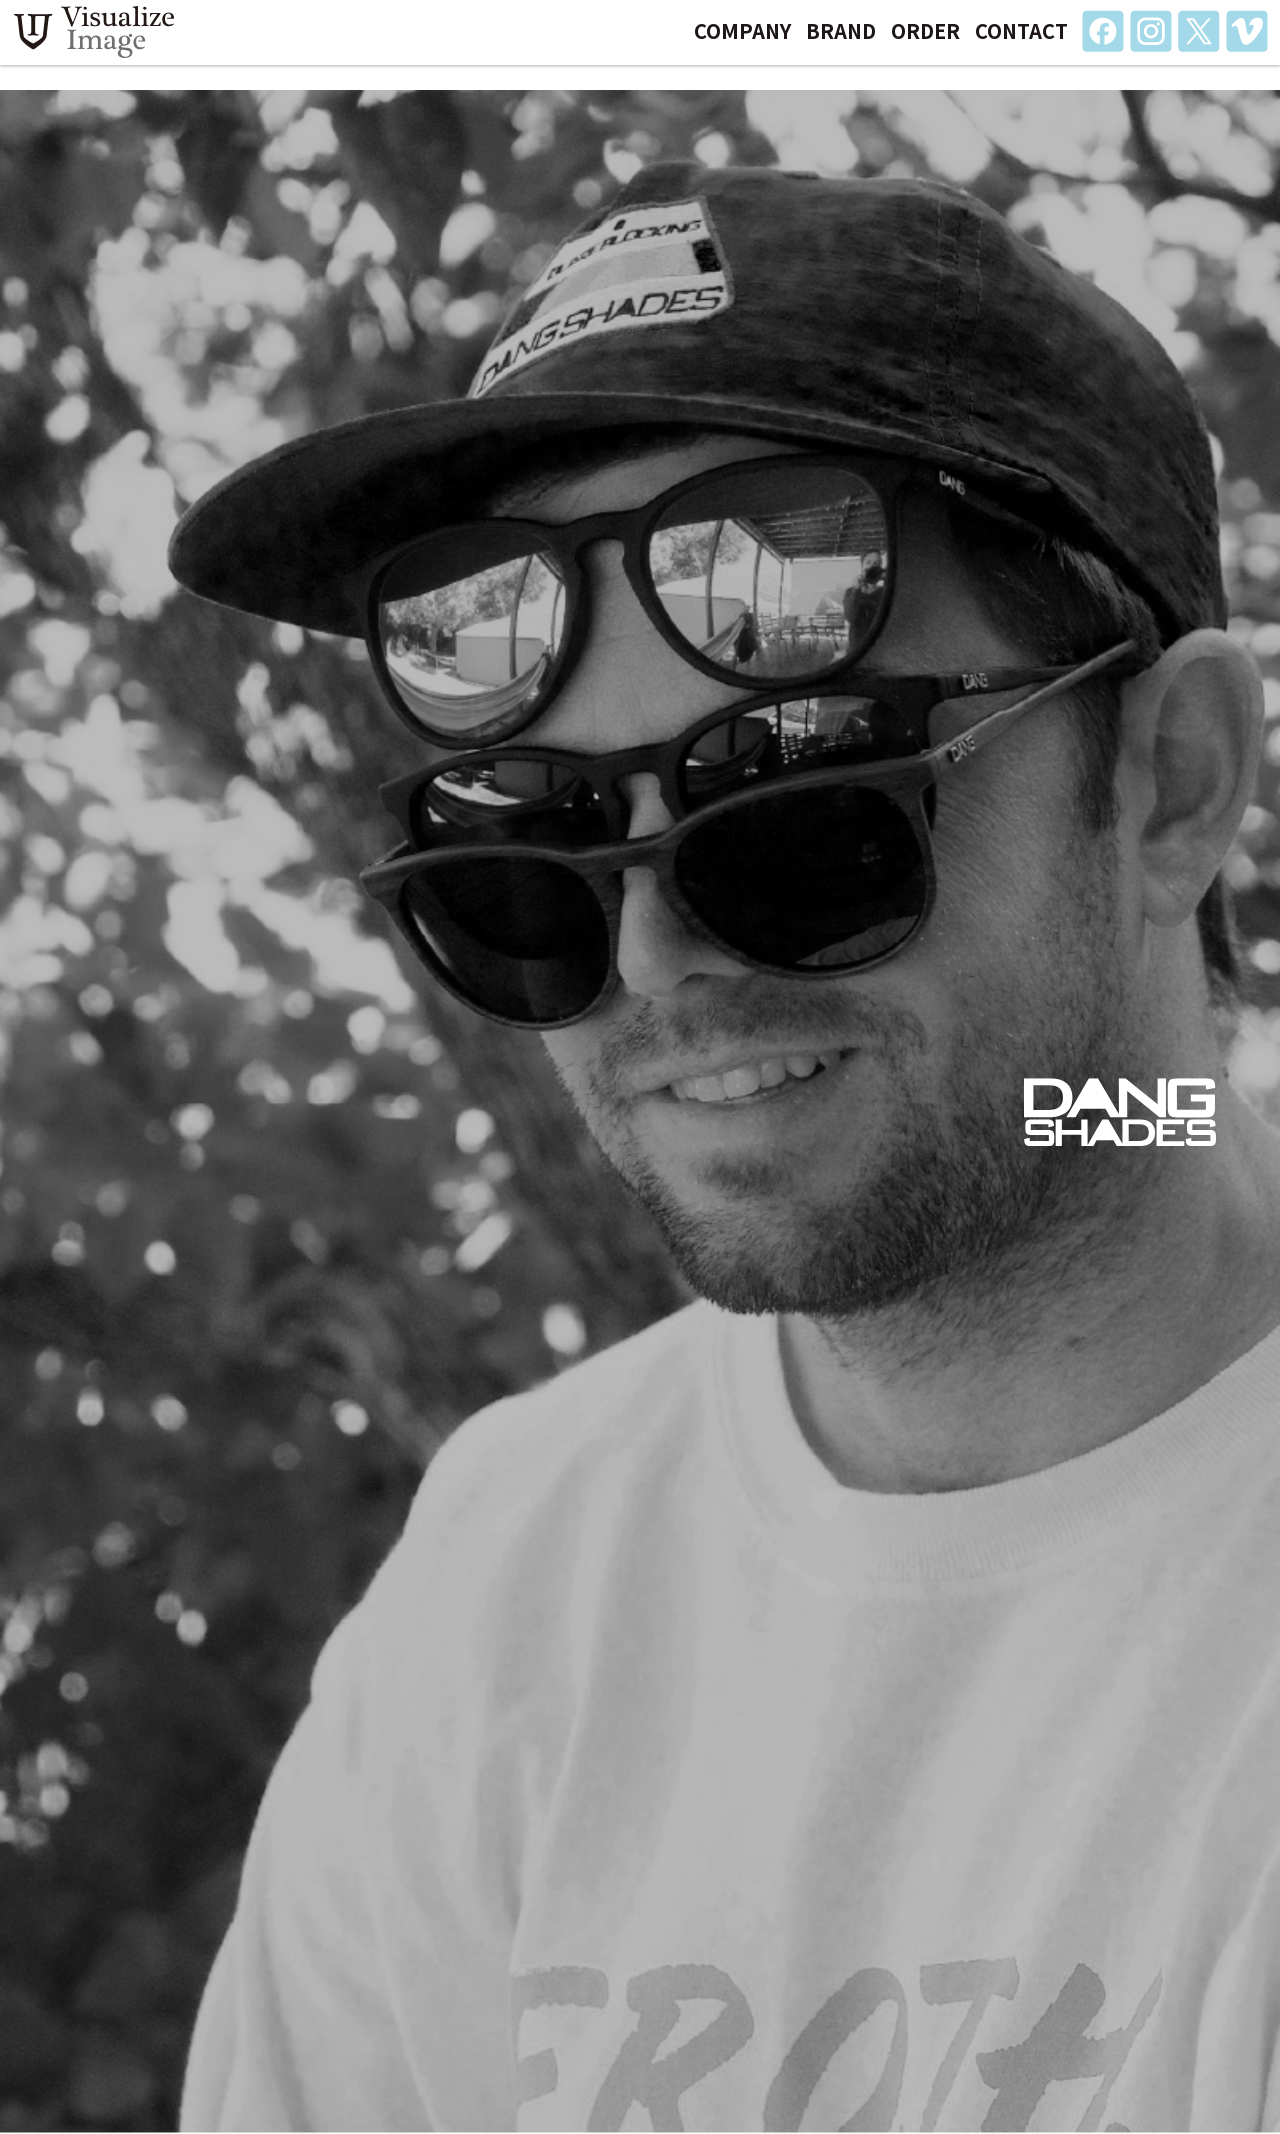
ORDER (925, 43)
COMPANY (742, 43)
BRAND (841, 43)
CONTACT (1021, 43)
